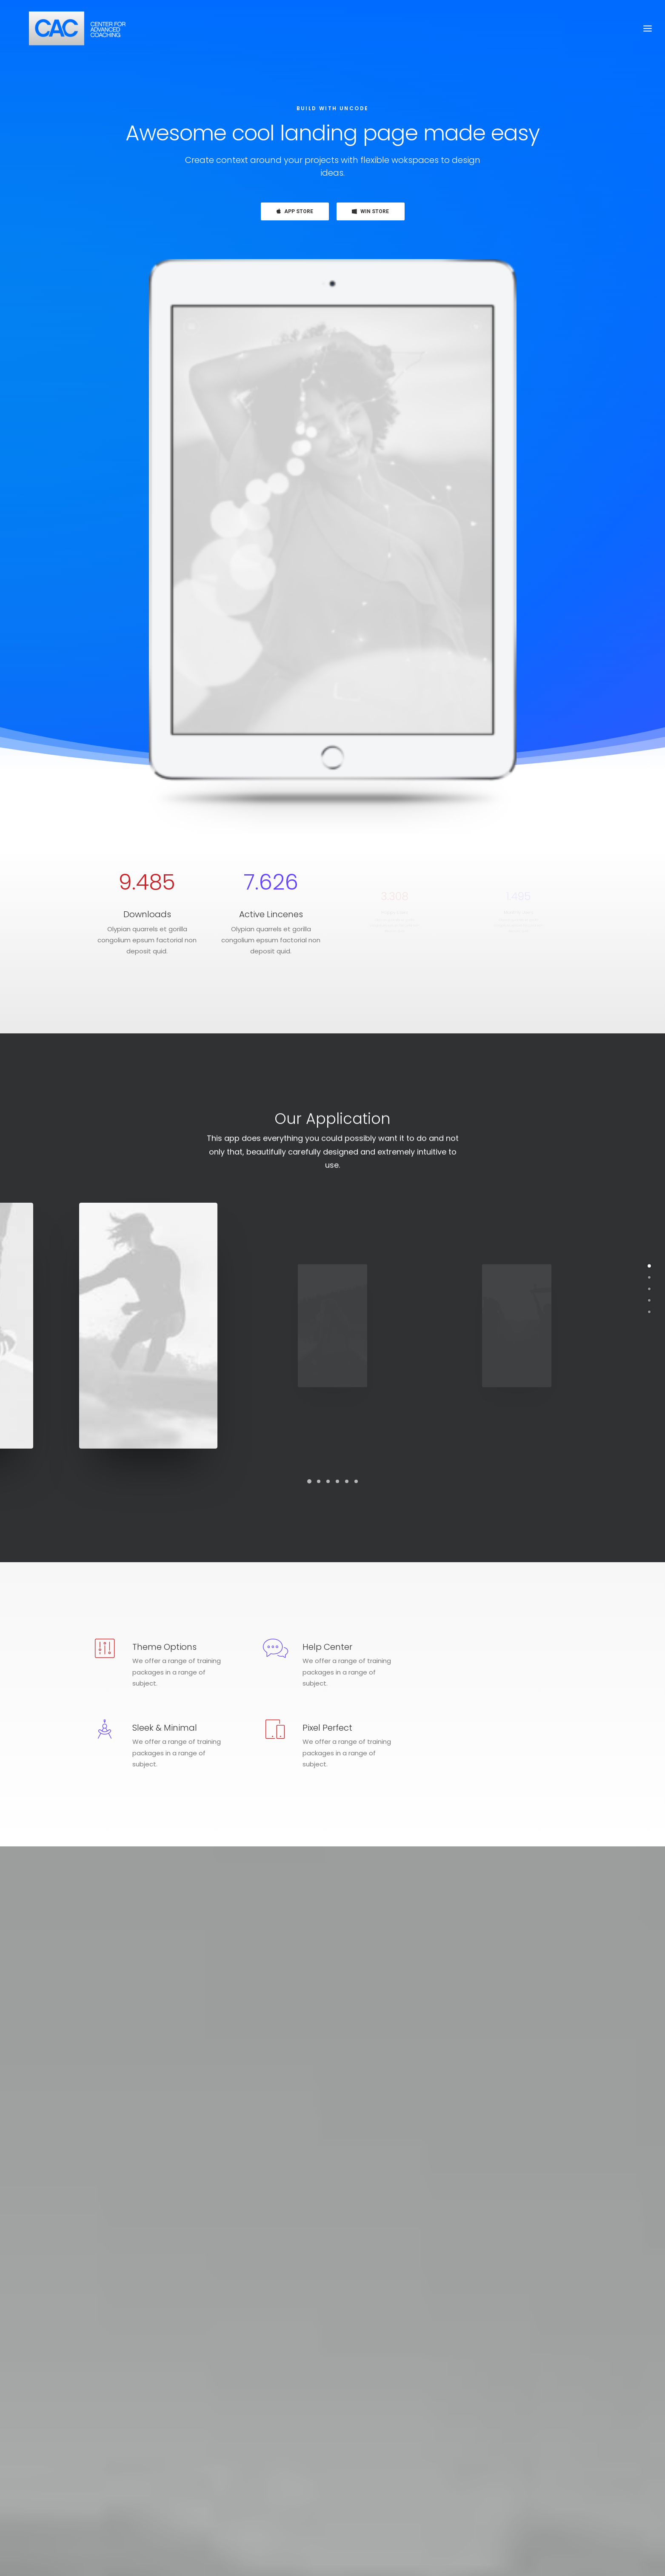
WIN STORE (370, 211)
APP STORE (295, 211)
